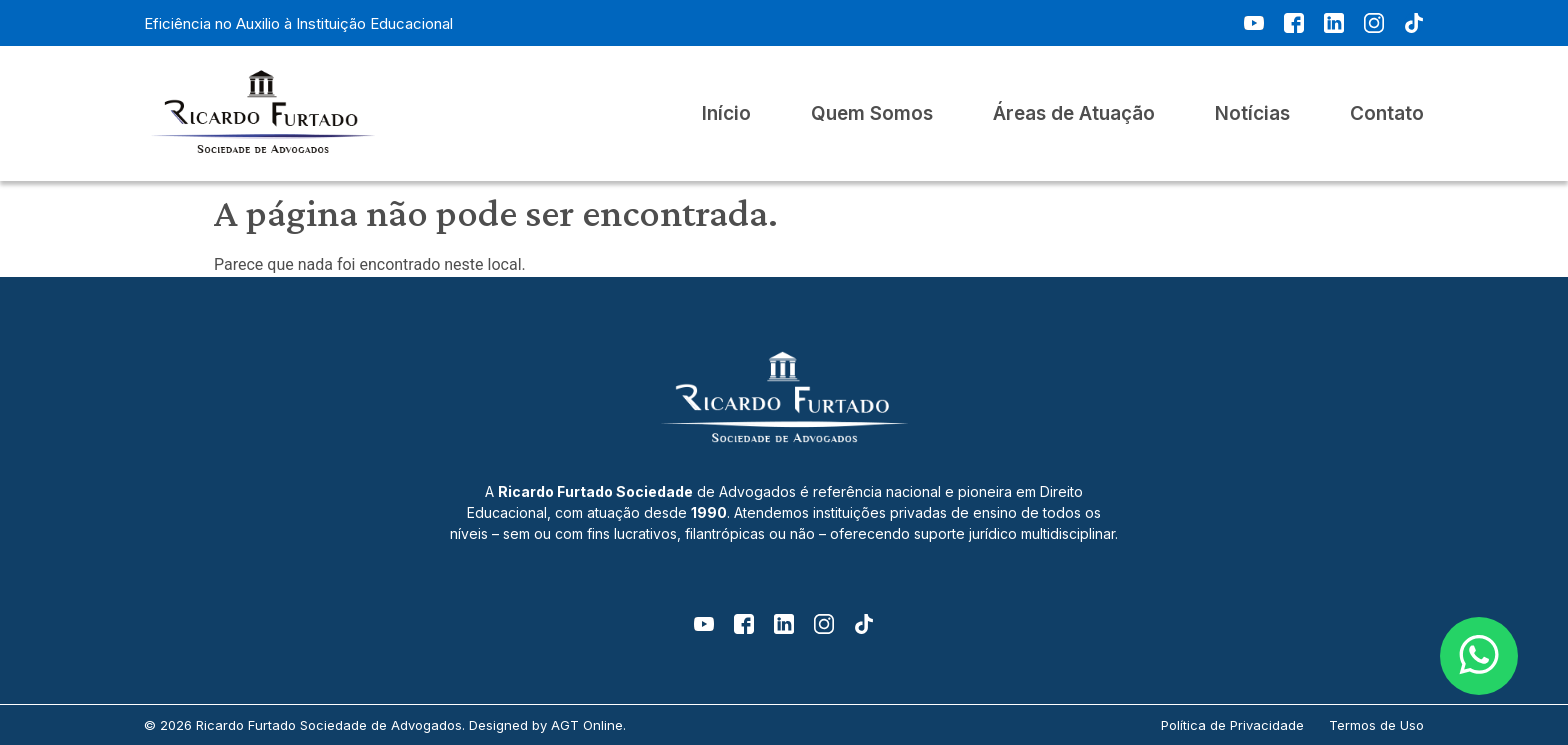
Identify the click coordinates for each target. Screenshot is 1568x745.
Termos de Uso (1376, 725)
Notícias (1252, 114)
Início (726, 114)
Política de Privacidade (1232, 725)
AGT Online (587, 725)
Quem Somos (872, 114)
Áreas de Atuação (1074, 114)
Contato (1387, 114)
